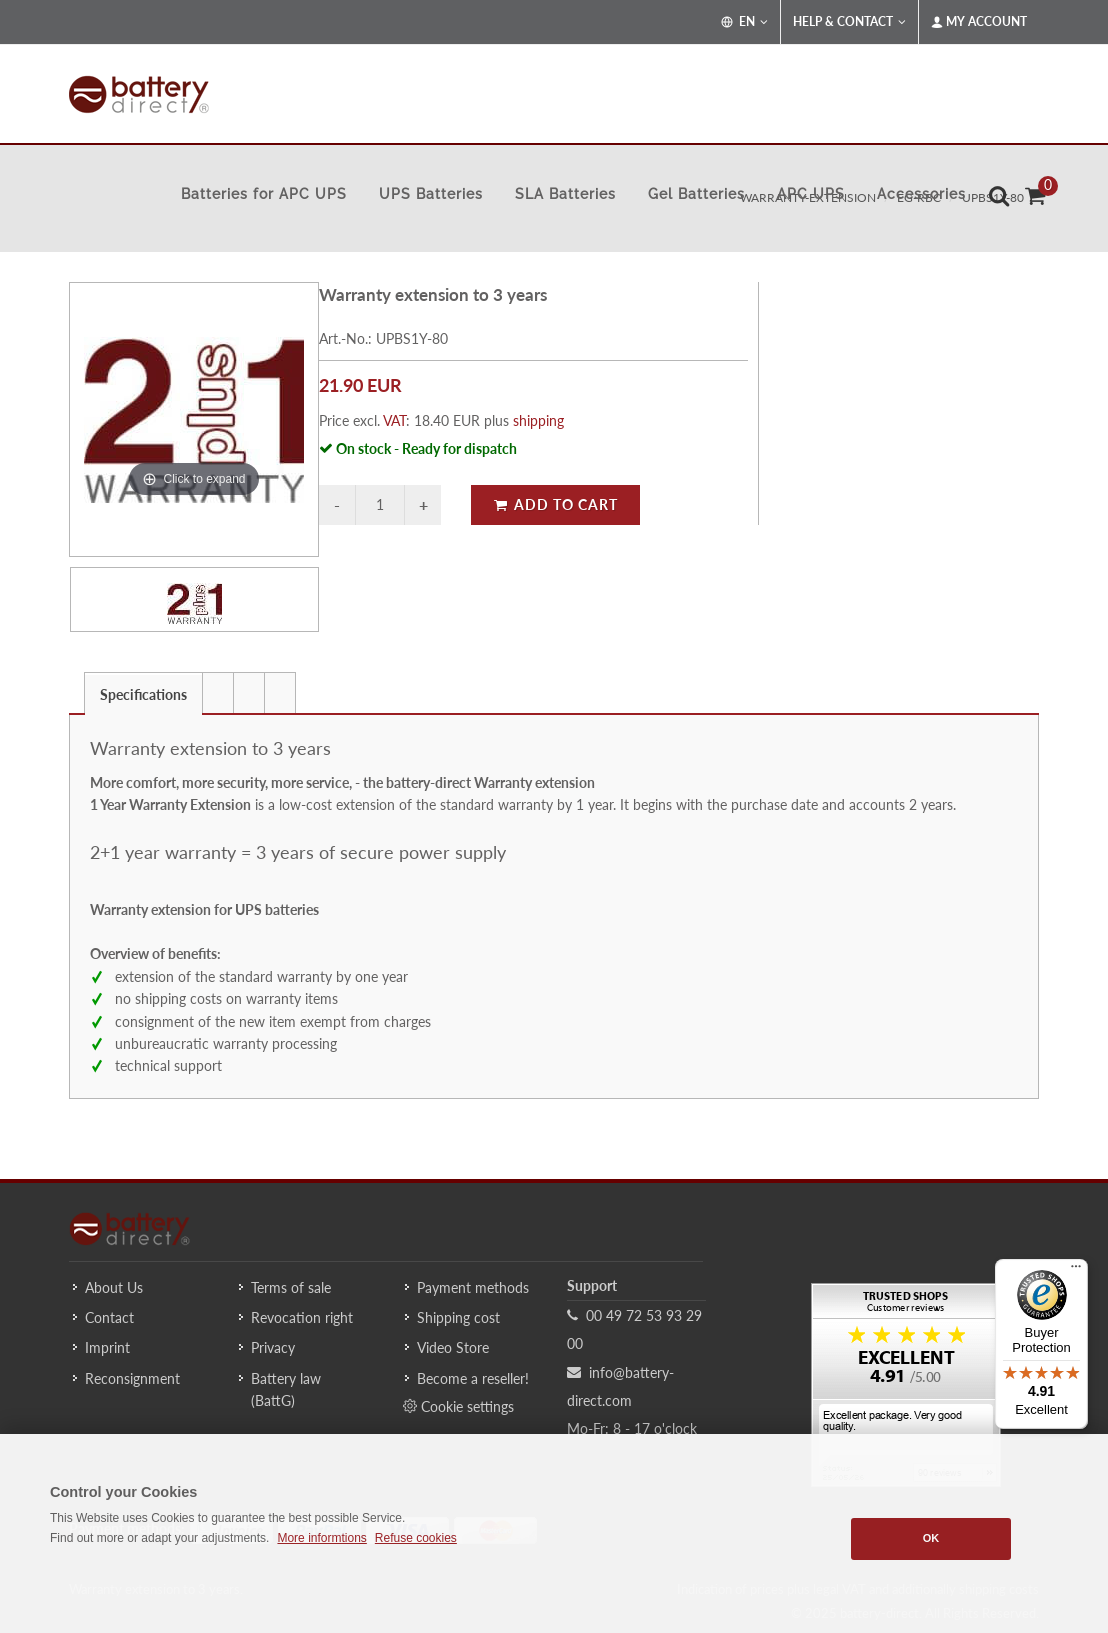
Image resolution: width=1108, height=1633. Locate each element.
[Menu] (1076, 1271)
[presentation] (218, 693)
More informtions (321, 1538)
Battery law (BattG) (286, 1389)
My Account (979, 22)
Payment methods (473, 1287)
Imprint (107, 1347)
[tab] (143, 692)
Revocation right (302, 1317)
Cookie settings (458, 1406)
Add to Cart (555, 504)
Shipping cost (458, 1317)
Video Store (453, 1347)
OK (931, 1538)
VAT (394, 420)
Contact (109, 1317)
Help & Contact (849, 22)
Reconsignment (132, 1378)
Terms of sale (291, 1287)
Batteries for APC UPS (264, 194)
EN (744, 22)
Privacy (273, 1347)
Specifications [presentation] (143, 694)
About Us (114, 1287)
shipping (538, 420)
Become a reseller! (473, 1378)
